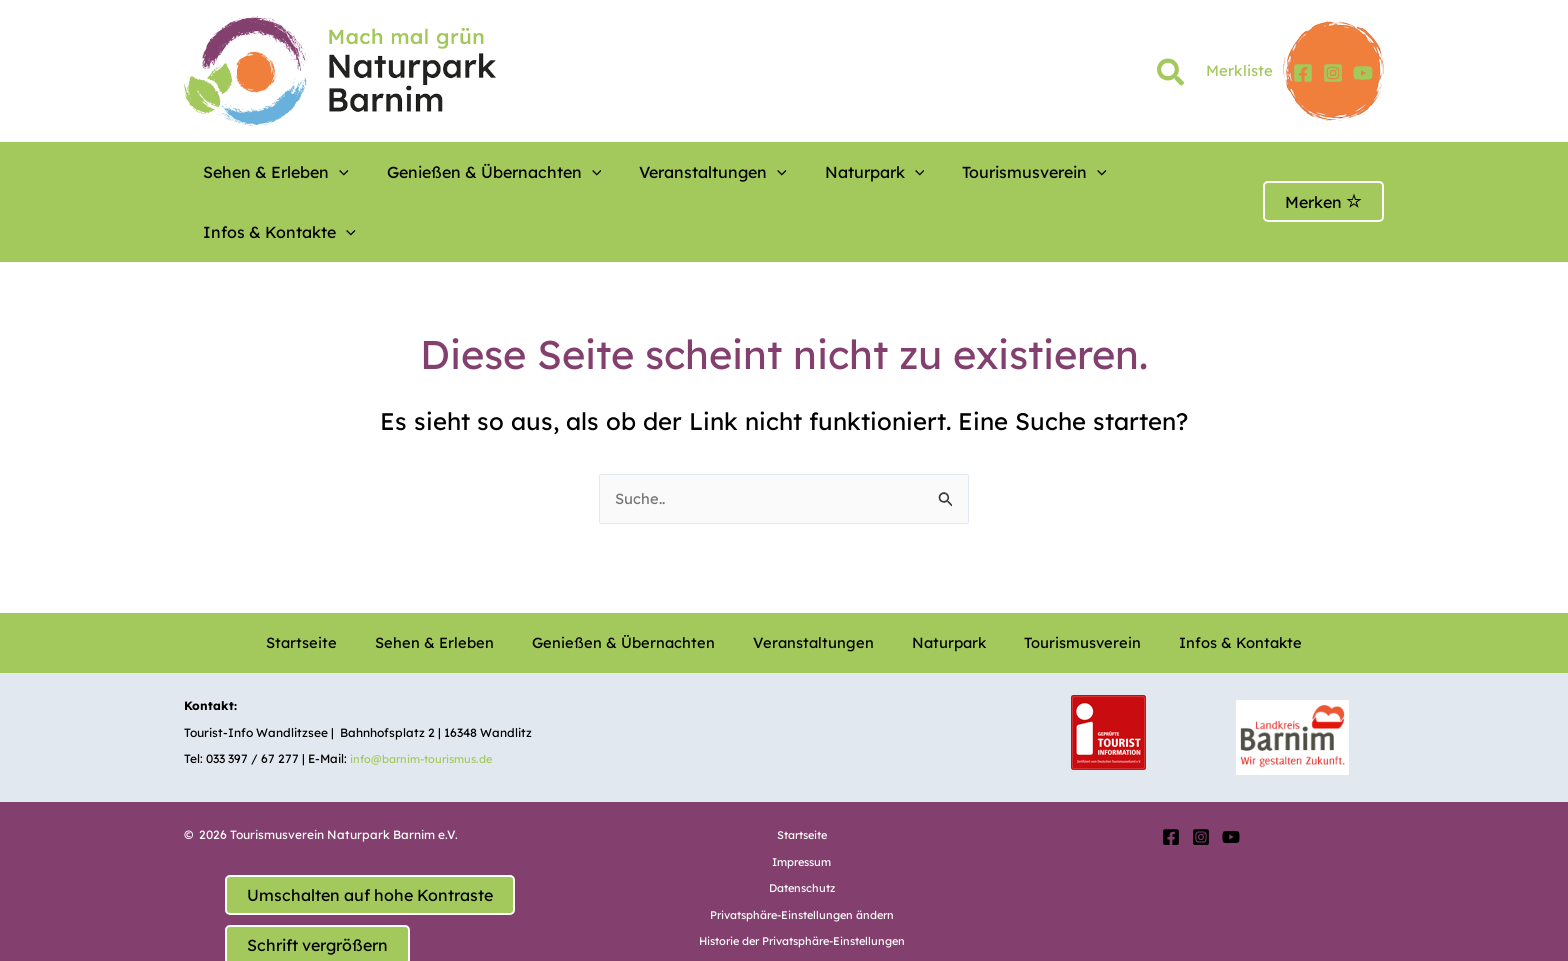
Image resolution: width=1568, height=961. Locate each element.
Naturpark (797, 172)
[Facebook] (1303, 73)
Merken (1323, 172)
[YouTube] (1363, 73)
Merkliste (1239, 70)
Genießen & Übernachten (462, 172)
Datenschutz (801, 829)
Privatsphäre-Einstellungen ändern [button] (802, 856)
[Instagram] (1333, 73)
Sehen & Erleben (267, 172)
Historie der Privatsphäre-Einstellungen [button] (802, 882)
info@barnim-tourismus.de (428, 700)
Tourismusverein (933, 172)
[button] (1171, 76)
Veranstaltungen (658, 172)
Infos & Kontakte (1097, 172)
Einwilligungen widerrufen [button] (802, 909)
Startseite (343, 585)
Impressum (801, 803)
